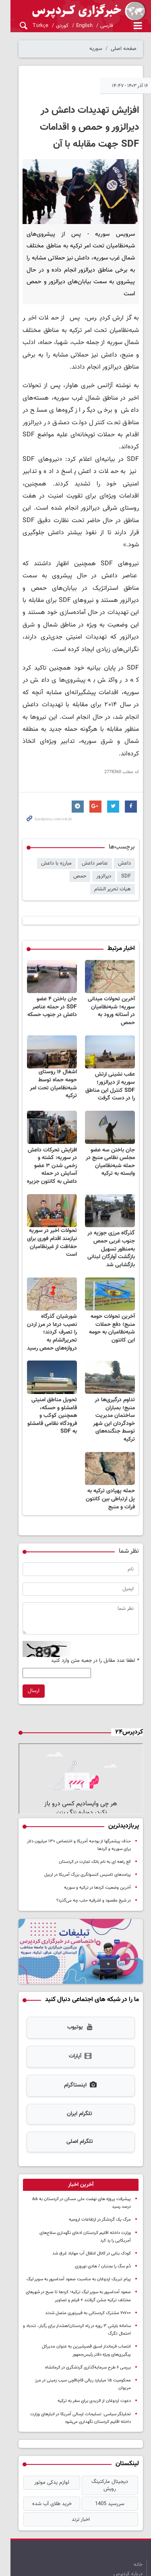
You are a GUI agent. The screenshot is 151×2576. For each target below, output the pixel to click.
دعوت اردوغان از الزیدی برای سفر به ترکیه (94, 2343)
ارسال (23, 1637)
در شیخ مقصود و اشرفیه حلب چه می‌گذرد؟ (93, 1852)
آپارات (75, 2014)
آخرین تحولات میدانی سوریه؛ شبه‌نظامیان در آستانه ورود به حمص (110, 955)
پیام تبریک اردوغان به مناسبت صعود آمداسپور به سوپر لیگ (79, 2228)
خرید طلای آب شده (44, 2440)
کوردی (51, 26)
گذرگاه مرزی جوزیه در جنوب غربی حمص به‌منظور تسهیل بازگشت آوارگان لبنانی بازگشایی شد (109, 1200)
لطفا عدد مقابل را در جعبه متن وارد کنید (95, 1606)
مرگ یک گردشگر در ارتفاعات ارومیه (100, 2169)
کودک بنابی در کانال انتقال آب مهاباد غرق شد (91, 2203)
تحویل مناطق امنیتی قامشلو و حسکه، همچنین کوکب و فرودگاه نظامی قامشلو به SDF (47, 1366)
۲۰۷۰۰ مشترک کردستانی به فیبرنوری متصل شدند (88, 2262)
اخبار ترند (75, 2456)
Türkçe (29, 26)
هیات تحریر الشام (45, 834)
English (73, 26)
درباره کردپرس (128, 2510)
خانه (138, 2501)
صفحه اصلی (124, 49)
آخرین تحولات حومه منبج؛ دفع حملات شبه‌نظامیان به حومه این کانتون (107, 1283)
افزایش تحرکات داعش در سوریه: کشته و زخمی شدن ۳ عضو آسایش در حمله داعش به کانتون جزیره (45, 1113)
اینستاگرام (75, 2043)
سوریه (95, 49)
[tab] (75, 2142)
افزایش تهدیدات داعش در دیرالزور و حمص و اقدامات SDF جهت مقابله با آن (79, 127)
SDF (126, 834)
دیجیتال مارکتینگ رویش (107, 2424)
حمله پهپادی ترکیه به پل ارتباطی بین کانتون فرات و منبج (107, 1445)
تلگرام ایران (74, 2071)
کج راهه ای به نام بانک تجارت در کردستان (95, 1813)
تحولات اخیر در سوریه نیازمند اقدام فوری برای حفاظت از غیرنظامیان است (47, 1194)
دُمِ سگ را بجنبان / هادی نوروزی (103, 2216)
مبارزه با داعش (56, 821)
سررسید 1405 (107, 2440)
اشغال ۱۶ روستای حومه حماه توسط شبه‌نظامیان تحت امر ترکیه (45, 1024)
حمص (79, 834)
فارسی (95, 26)
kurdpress (75, 11)
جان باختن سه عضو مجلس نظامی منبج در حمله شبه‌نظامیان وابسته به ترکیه (110, 1109)
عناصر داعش (95, 821)
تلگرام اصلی (74, 2099)
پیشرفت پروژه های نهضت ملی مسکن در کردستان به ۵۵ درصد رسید (71, 2156)
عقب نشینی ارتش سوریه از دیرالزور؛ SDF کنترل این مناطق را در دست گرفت (107, 1030)
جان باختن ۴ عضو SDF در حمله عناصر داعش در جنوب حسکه (45, 955)
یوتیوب (75, 1985)
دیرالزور (103, 834)
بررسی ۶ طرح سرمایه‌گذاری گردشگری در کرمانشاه (88, 2317)
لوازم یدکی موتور (43, 2424)
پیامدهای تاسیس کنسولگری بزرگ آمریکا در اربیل (87, 1826)
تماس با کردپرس (125, 2520)
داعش (124, 821)
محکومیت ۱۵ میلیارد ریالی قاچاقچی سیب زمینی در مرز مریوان (76, 2330)
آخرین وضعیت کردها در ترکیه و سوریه (97, 1839)
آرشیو (128, 2528)
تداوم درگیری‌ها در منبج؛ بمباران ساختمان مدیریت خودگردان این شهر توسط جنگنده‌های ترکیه (108, 1366)
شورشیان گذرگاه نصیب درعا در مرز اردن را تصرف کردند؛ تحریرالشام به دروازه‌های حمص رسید (44, 1283)
